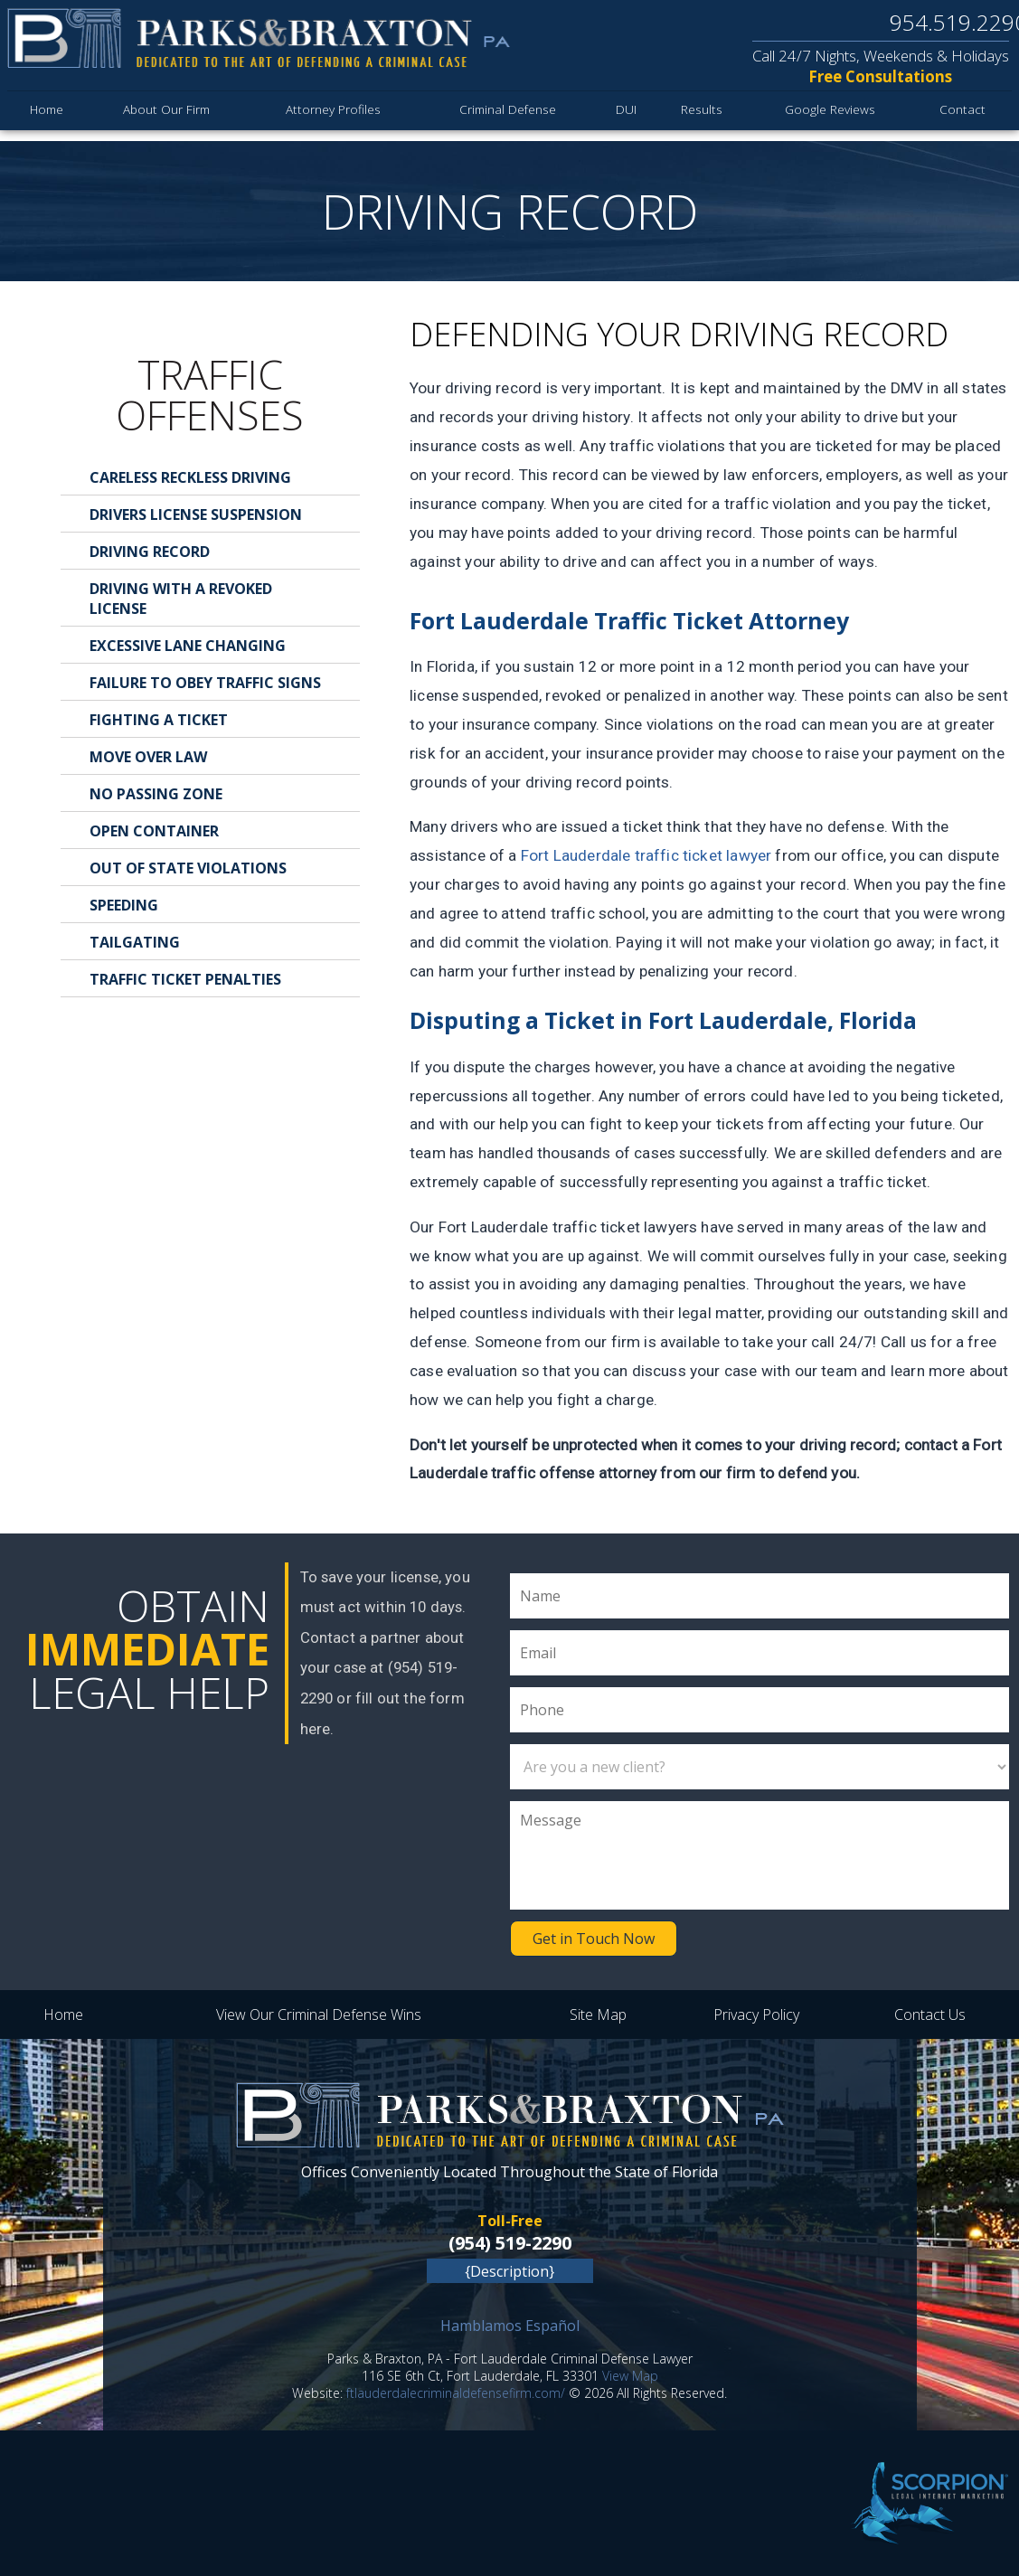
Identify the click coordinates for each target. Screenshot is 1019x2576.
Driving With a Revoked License (181, 598)
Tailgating (135, 942)
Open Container (154, 831)
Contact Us (930, 2014)
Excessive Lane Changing (188, 646)
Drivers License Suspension (196, 514)
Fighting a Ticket (159, 720)
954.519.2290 (950, 22)
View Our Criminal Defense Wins (318, 2014)
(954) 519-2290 (509, 2243)
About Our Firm (168, 117)
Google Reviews (832, 117)
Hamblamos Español (510, 2325)
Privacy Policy (756, 2014)
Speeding (124, 905)
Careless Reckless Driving (190, 477)
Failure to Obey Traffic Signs (205, 683)
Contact (964, 117)
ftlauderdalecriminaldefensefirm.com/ (455, 2392)
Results (703, 117)
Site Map (598, 2014)
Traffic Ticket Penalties (185, 979)
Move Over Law (148, 757)
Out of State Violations (188, 868)
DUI (626, 117)
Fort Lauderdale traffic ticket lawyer (646, 855)
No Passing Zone (156, 794)
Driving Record (150, 551)
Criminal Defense (508, 117)
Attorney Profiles (335, 117)
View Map (630, 2375)
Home (48, 117)
